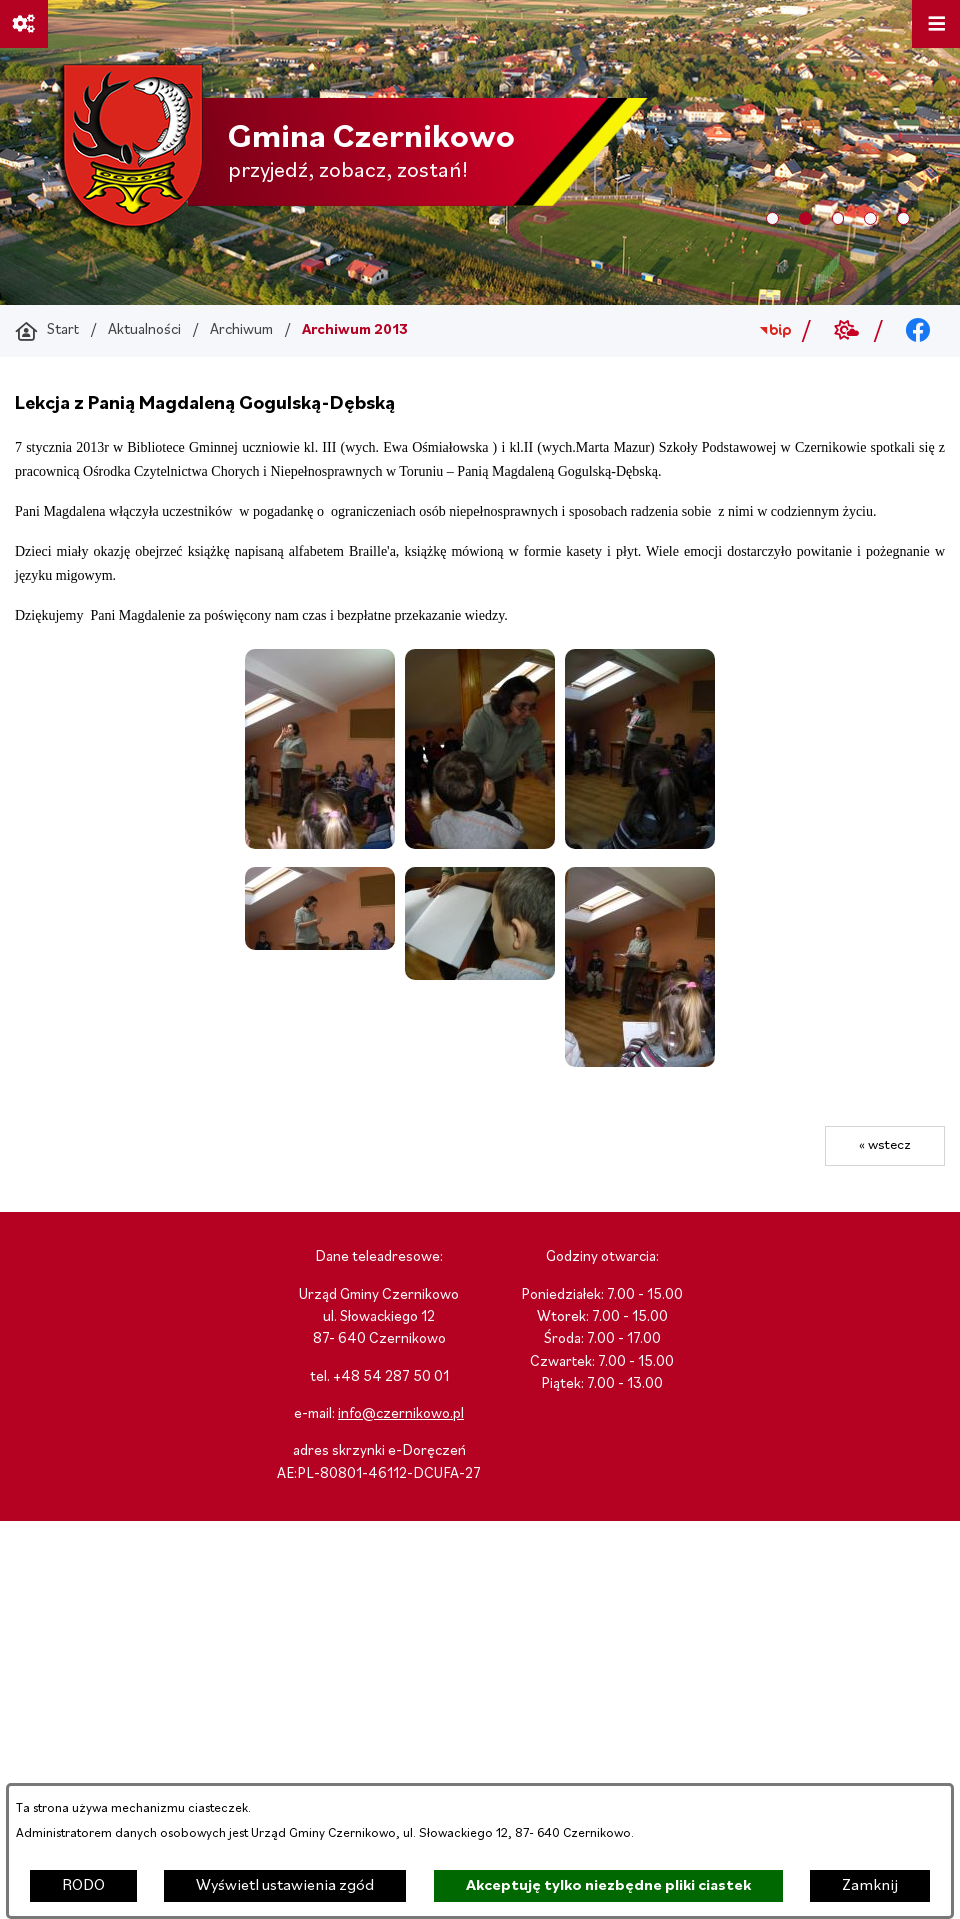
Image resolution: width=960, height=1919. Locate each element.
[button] (320, 845)
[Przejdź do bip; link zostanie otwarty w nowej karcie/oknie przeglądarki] (775, 331)
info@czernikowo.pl (401, 1414)
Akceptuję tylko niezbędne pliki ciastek (608, 1886)
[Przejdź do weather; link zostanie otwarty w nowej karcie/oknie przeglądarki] (846, 331)
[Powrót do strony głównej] (47, 331)
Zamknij (870, 1886)
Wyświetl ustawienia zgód (285, 1886)
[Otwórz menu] (936, 24)
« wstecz (885, 1145)
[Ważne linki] (24, 24)
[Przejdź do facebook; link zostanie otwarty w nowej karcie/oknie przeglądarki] (918, 331)
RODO (83, 1886)
